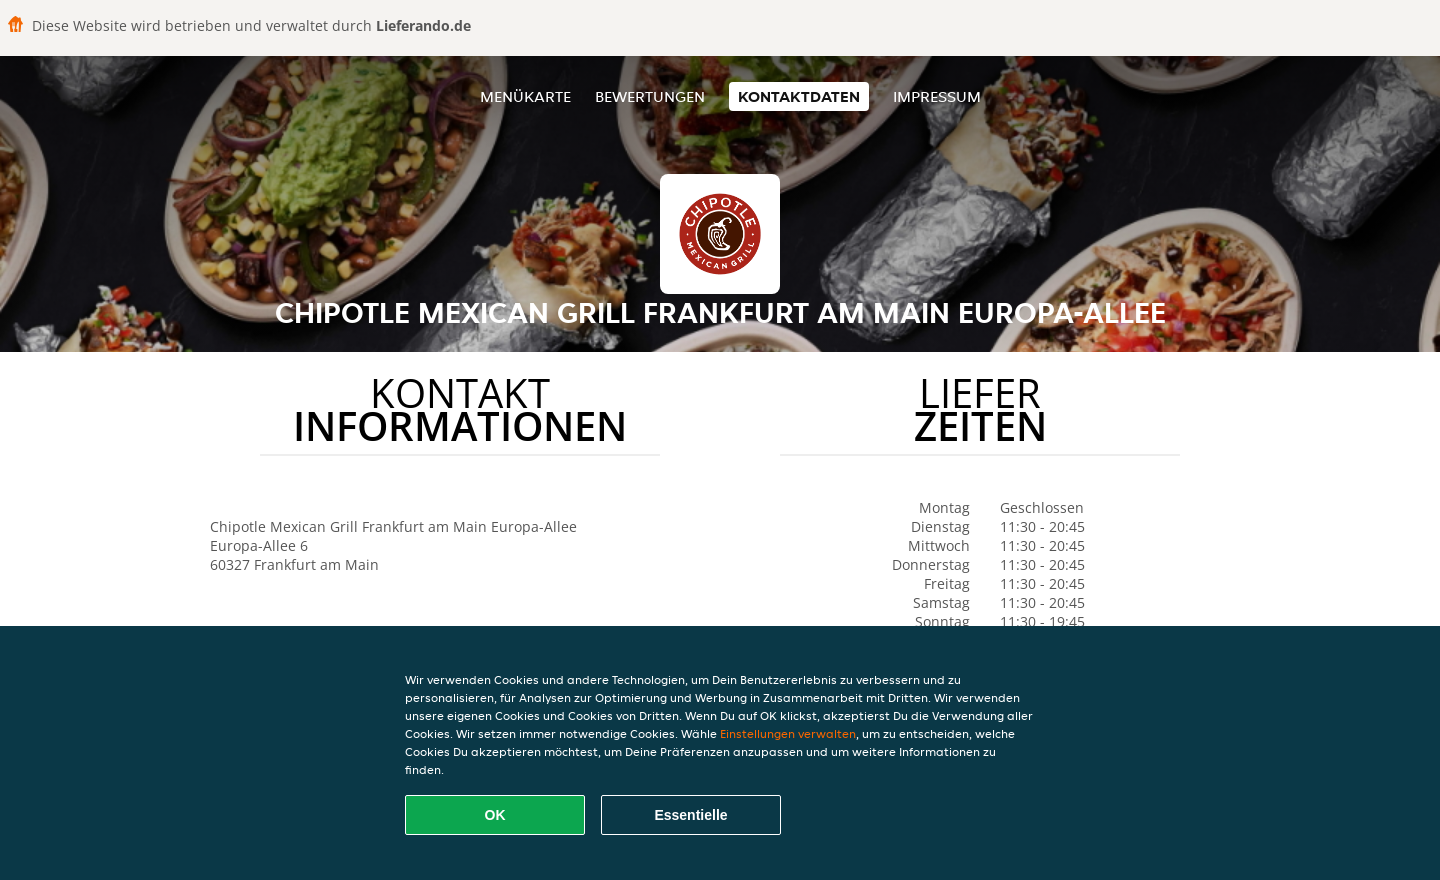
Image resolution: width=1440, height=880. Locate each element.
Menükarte (525, 96)
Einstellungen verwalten (788, 733)
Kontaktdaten (799, 96)
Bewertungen (650, 96)
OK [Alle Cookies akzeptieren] (495, 815)
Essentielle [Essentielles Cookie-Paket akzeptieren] (690, 815)
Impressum (937, 96)
